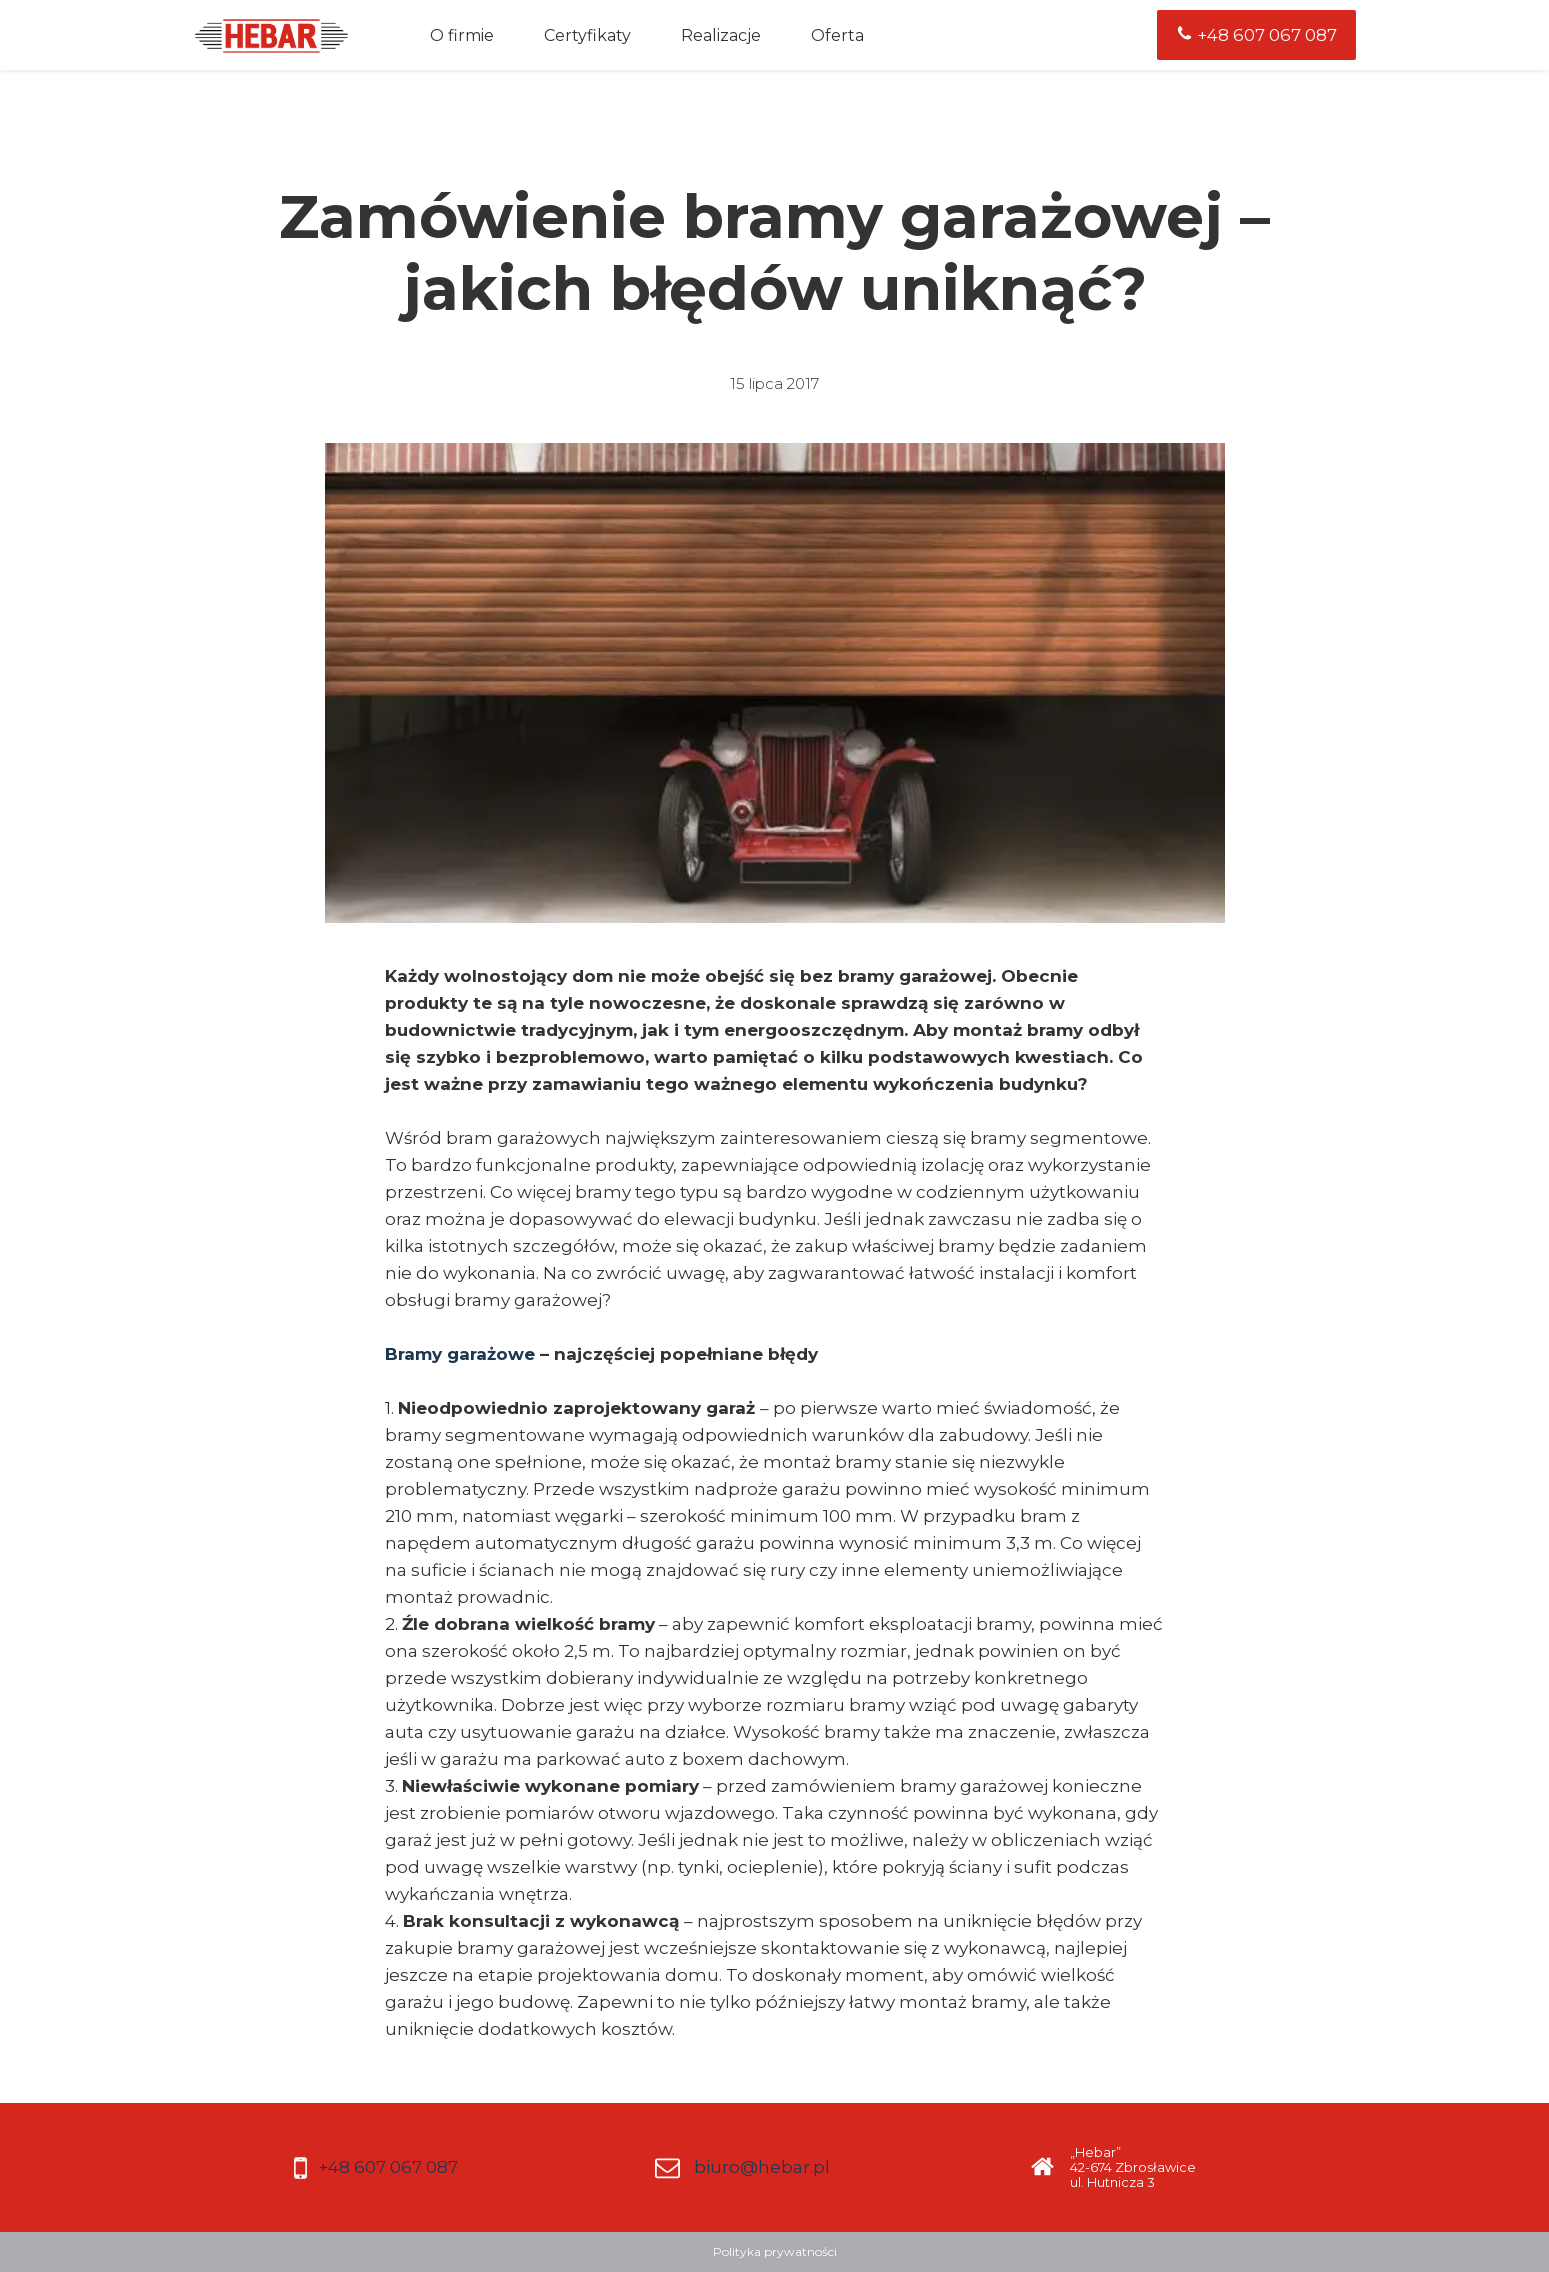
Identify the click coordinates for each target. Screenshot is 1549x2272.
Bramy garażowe (460, 1354)
